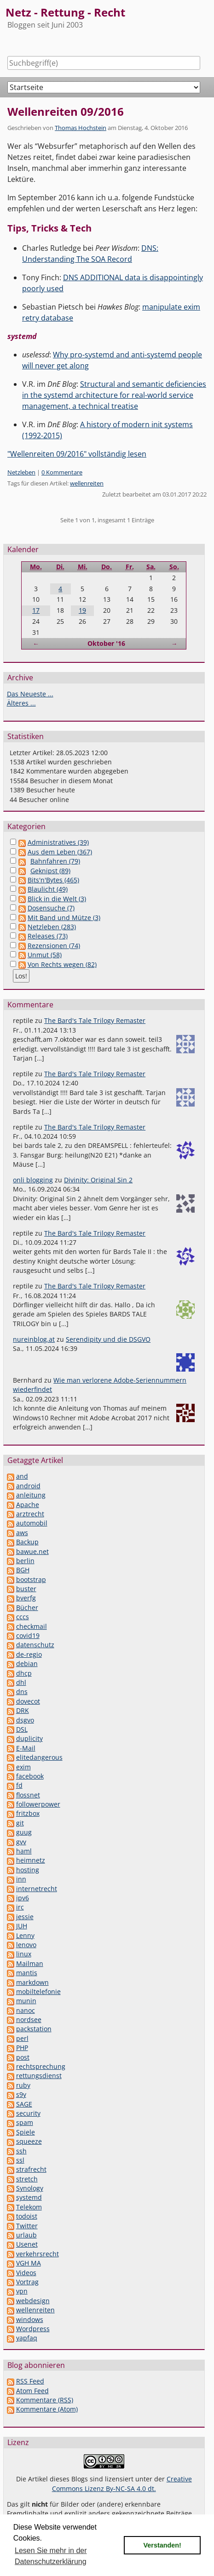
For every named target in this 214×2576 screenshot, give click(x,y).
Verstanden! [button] (162, 2545)
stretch (27, 2179)
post (22, 2057)
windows (29, 2319)
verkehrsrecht (37, 2253)
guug (24, 1832)
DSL (22, 1729)
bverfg (26, 1597)
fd (19, 1785)
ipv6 (22, 1897)
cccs (22, 1616)
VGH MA (28, 2263)
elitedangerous (39, 1757)
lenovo (26, 1944)
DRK (22, 1710)
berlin (25, 1560)
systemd (29, 2197)
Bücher (27, 1607)
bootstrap (31, 1579)
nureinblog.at (34, 1339)
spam (24, 2122)
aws (22, 1532)
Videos (26, 2272)
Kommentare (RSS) (44, 2399)
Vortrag (27, 2281)
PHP (22, 2047)
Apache (27, 1504)
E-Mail (25, 1748)
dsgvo (25, 1720)
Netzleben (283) (52, 926)
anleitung (31, 1495)
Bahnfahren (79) (55, 861)
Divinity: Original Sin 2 (98, 1179)
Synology (29, 2188)
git (20, 1823)
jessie (25, 1916)
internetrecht (36, 1888)
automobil (31, 1523)
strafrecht (31, 2169)
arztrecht (30, 1513)
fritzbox (28, 1813)
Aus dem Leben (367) (60, 851)
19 (82, 610)
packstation (34, 2028)
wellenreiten (87, 483)
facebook (30, 1776)
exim (23, 1767)
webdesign (33, 2300)
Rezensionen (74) (54, 945)
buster (26, 1588)
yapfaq (26, 2337)
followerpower (38, 1804)
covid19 (28, 1635)
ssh (21, 2151)
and (22, 1476)
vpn (22, 2291)
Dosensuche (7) (51, 908)
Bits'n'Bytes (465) (53, 880)
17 (36, 610)
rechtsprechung (40, 2066)
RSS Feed (30, 2381)
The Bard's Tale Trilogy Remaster (94, 1020)
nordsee (28, 2019)
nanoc (25, 2010)
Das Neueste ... (30, 693)
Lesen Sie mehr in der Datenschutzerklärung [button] (51, 2556)
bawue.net (32, 1551)
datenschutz (35, 1644)
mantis (26, 1972)
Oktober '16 (106, 643)
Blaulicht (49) (48, 889)
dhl (21, 1682)
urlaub (26, 2235)
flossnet (28, 1795)
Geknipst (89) (50, 870)
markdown (32, 1982)
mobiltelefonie (38, 1991)
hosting (27, 1869)
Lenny (25, 1935)
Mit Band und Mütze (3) (64, 917)
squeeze (29, 2141)
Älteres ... (21, 703)
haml (24, 1851)
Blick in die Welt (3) (57, 898)
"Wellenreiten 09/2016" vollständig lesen (76, 454)
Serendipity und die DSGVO (108, 1339)
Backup (27, 1541)
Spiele (25, 2132)
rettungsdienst (39, 2075)
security (28, 2113)
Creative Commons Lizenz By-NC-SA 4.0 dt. (122, 2483)
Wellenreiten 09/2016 (65, 111)
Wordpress (33, 2328)
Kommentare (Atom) (47, 2409)
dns (22, 1691)
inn (21, 1879)
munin (26, 2000)
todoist (26, 2216)
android (28, 1485)
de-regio (29, 1654)
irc (20, 1907)
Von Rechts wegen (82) (62, 964)
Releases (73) (48, 936)
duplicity (29, 1738)
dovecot (28, 1701)
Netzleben (21, 472)
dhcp (24, 1673)
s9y (21, 2094)
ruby (23, 2085)
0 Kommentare (61, 472)
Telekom (29, 2207)
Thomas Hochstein (80, 128)
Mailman (29, 1963)
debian (27, 1663)
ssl (20, 2160)
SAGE (24, 2104)
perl (22, 2038)
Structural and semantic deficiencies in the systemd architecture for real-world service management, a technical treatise (114, 395)
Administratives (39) (58, 842)
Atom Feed (32, 2390)
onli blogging (33, 1179)
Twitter (27, 2225)
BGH (22, 1569)
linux (23, 1953)
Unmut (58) (45, 954)
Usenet (27, 2244)
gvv (21, 1841)
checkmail (31, 1626)
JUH (21, 1925)
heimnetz (30, 1860)
